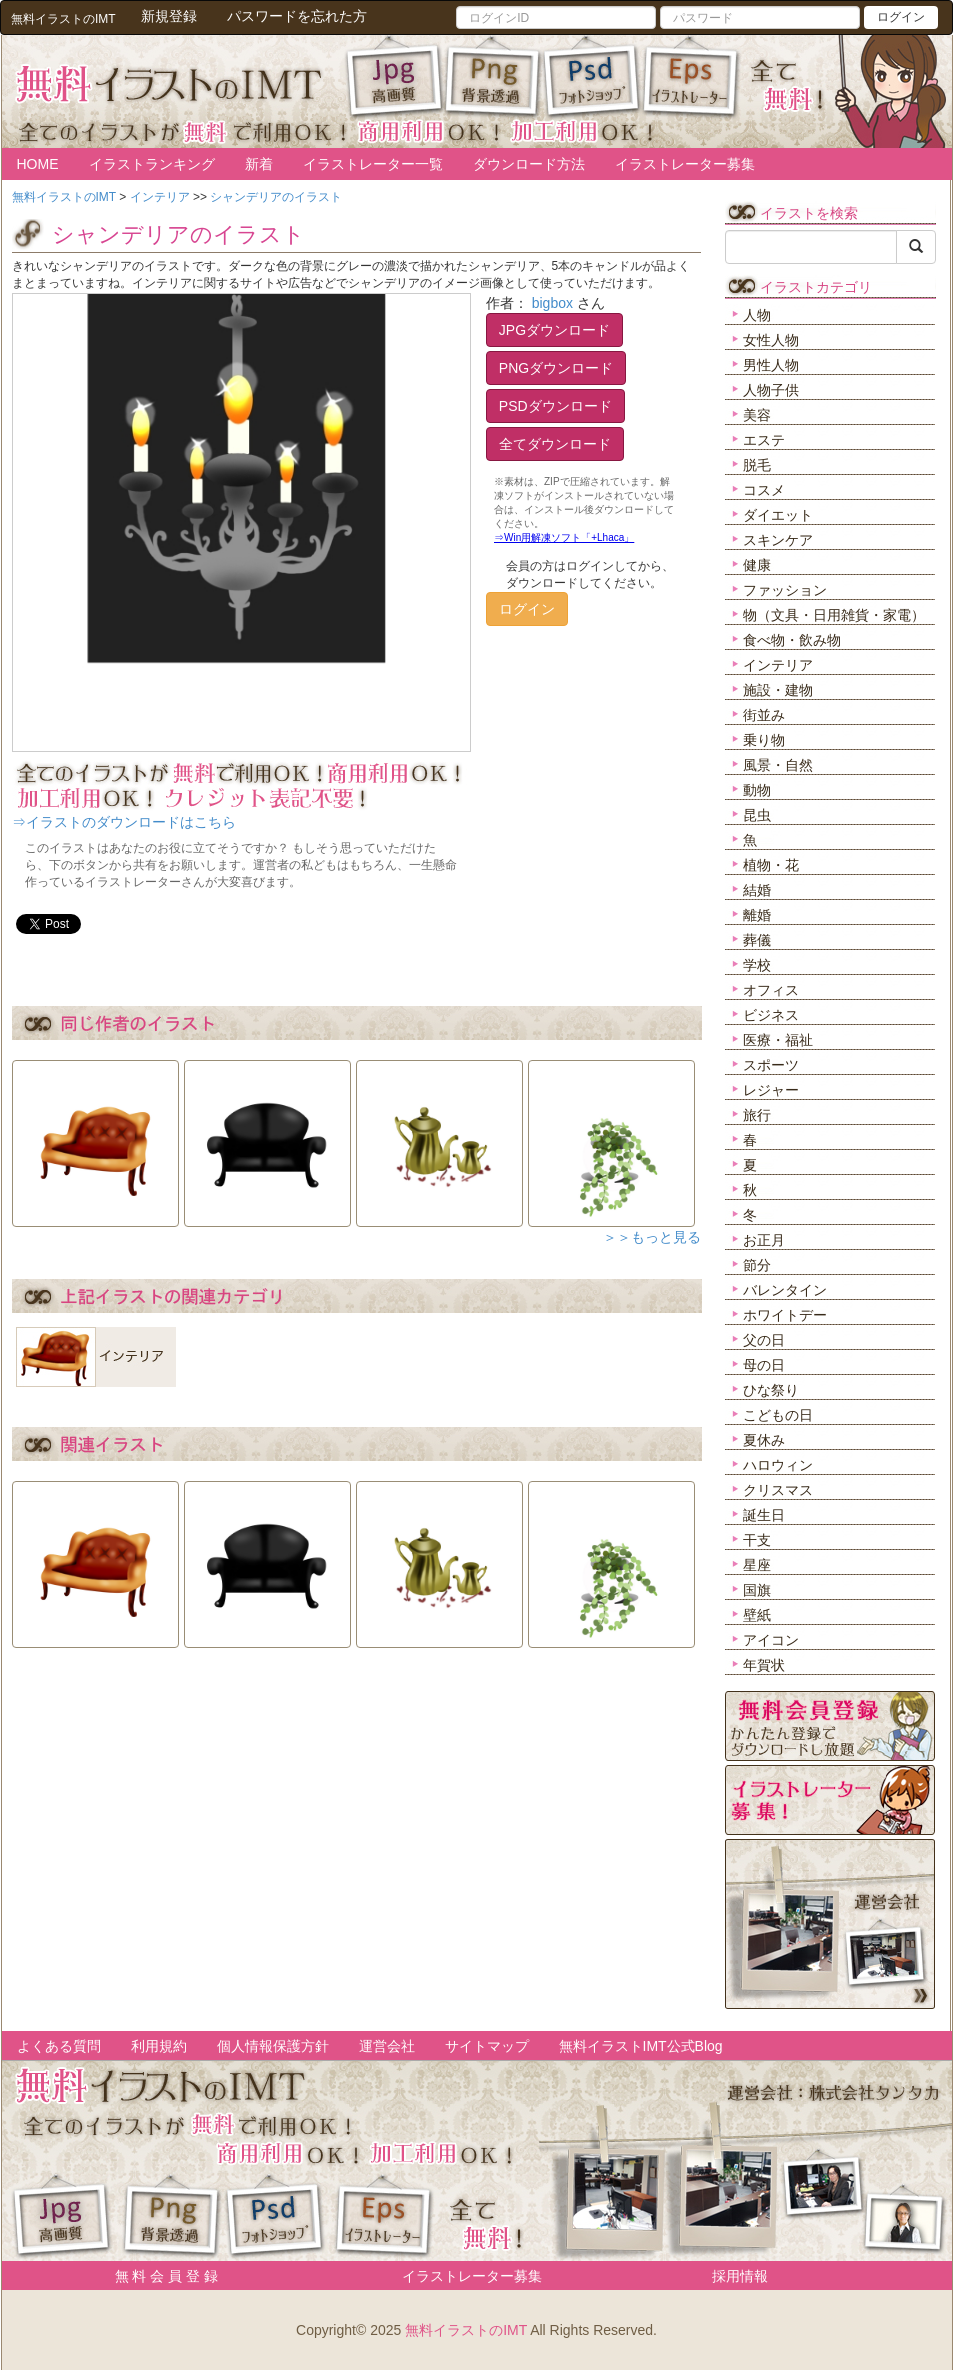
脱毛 (757, 465)
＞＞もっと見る (652, 1237)
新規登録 (169, 16)
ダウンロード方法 (529, 164)
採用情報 (740, 2276)
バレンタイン (785, 1290)
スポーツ (771, 1065)
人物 (757, 315)
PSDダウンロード (555, 406)
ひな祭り (771, 1390)
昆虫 (757, 815)
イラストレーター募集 (685, 164)
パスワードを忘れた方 (297, 16)
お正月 (764, 1240)
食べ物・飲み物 (792, 640)
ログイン (901, 17)
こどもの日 (778, 1415)
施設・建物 (778, 690)
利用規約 (159, 2046)
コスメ (764, 490)
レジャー (771, 1090)
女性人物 (771, 340)
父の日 (764, 1340)
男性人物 (771, 365)
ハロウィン (778, 1465)
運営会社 (387, 2046)
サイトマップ (487, 2046)
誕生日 (764, 1515)
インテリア (778, 665)
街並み (764, 715)
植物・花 (771, 865)
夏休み (764, 1440)
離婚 (757, 915)
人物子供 (771, 390)
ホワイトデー (785, 1315)
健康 (757, 565)
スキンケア (778, 540)
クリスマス (778, 1490)
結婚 (757, 890)
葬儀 (757, 940)
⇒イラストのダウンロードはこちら (124, 822)
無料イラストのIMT (466, 2330)
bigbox (552, 303)
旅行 (757, 1115)
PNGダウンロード (556, 368)
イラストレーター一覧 (373, 164)
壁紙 (757, 1615)
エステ (764, 440)
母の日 (764, 1365)
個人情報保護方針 (273, 2046)
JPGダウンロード (554, 330)
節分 (757, 1265)
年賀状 (764, 1665)
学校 (757, 965)
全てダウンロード (555, 444)
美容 (757, 415)
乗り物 (764, 740)
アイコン (771, 1640)
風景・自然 (778, 765)
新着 (259, 164)
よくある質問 (59, 2046)
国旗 (757, 1590)
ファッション (785, 590)
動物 (757, 790)
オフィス (771, 990)
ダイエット (778, 515)
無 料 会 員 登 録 (159, 2276)
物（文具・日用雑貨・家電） (834, 615)
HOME (38, 164)
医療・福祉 (778, 1040)
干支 (757, 1540)
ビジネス (771, 1015)
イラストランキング (152, 164)
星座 (757, 1565)
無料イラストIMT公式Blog (641, 2046)
